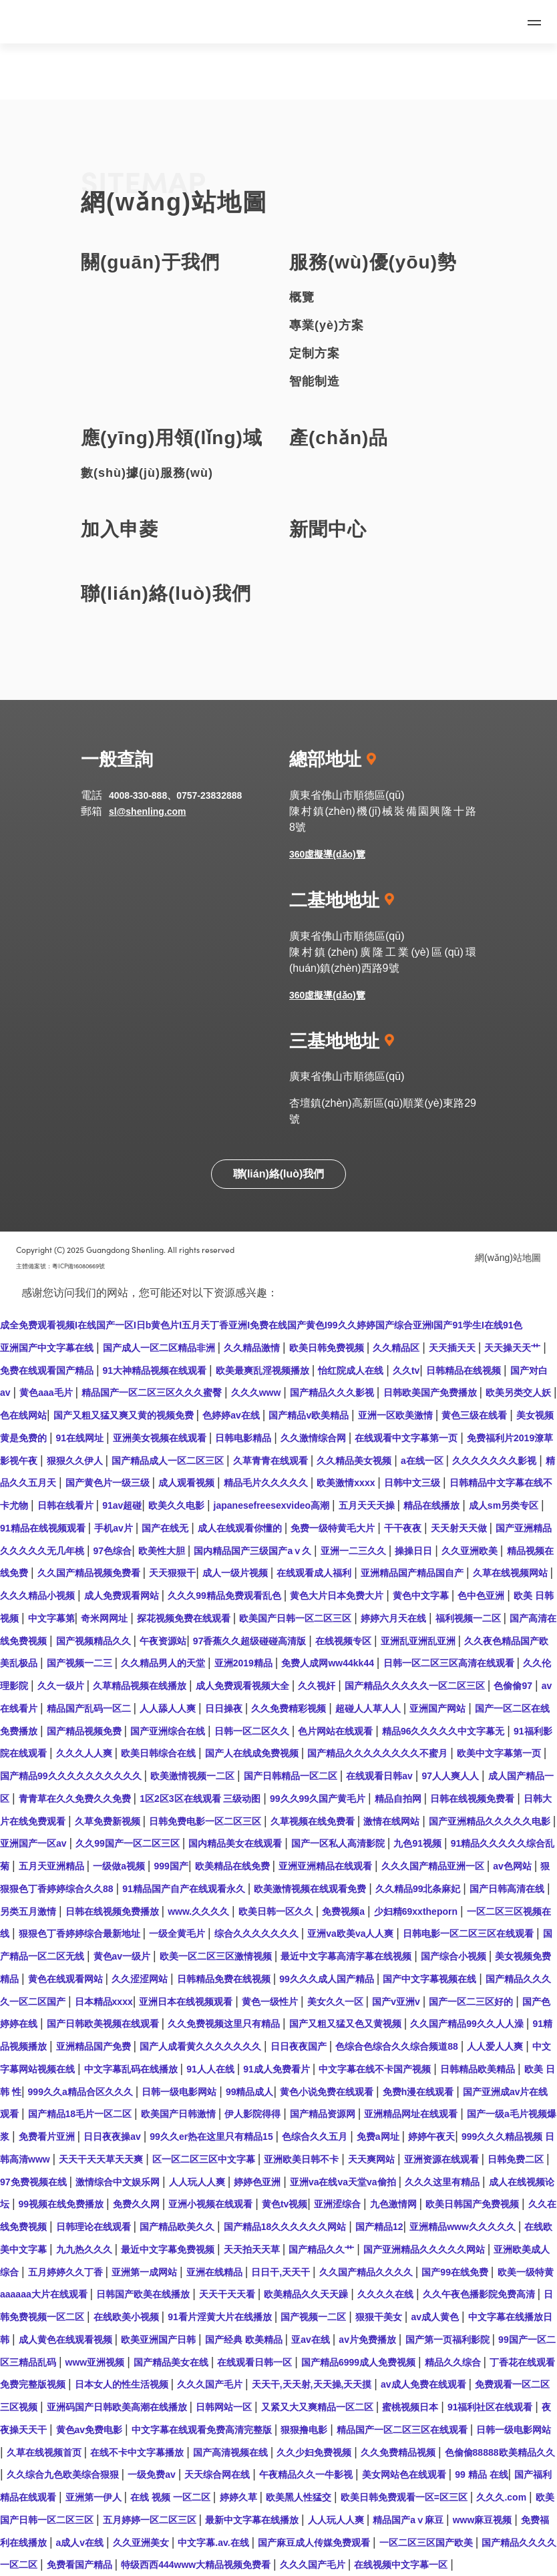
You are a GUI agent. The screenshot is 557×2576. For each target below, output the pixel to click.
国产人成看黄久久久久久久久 (202, 2046)
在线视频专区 (344, 1641)
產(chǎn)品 (338, 437)
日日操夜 (225, 1708)
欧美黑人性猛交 (300, 2497)
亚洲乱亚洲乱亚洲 (419, 1641)
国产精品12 (379, 2226)
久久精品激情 (253, 1347)
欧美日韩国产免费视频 (473, 2204)
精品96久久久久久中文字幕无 (444, 1731)
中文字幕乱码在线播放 (132, 2069)
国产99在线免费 (455, 2272)
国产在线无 (166, 1528)
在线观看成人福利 (315, 1573)
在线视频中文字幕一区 (402, 2564)
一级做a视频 (120, 1866)
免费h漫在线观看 (419, 2091)
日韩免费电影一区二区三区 (206, 1821)
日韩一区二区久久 (253, 1731)
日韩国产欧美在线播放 (144, 2294)
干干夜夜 (404, 1528)
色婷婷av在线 (232, 1415)
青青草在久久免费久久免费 (76, 1798)
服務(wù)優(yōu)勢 (373, 262)
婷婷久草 (240, 2497)
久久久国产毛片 (211, 2384)
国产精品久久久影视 (333, 1392)
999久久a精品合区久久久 (82, 2091)
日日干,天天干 (282, 2272)
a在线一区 (423, 1460)
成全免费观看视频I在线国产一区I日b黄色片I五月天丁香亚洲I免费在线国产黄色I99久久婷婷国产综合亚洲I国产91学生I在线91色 (261, 1325)
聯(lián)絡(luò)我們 (166, 593)
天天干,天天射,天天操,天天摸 (313, 2384)
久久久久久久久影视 (495, 1460)
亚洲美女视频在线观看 (161, 1438)
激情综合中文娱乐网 (118, 2182)
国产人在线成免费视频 (253, 1753)
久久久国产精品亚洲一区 (434, 1866)
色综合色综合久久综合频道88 (397, 2046)
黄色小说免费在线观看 (328, 2091)
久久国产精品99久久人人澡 (468, 2023)
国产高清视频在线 (231, 2452)
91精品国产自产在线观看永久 (184, 1888)
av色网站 (513, 1866)
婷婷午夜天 (431, 2136)
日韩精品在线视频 (465, 1370)
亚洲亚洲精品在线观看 (326, 1866)
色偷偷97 (514, 1685)
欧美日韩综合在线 (159, 1753)
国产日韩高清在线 (508, 1888)
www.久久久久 (200, 1911)
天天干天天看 (228, 2294)
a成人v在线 (81, 2542)
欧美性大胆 (163, 1550)
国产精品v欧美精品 (309, 1415)
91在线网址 (81, 1438)
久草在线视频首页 (45, 2452)
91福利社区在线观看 (491, 2407)
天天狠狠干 (172, 1573)
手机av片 (114, 1528)
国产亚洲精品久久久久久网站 (425, 2249)
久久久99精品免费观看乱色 (225, 1595)
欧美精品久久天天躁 (307, 2294)
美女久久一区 (336, 2001)
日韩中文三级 (413, 1482)
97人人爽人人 (451, 1776)
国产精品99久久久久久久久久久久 (72, 1776)
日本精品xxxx (104, 2001)
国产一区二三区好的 (472, 2001)
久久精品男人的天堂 (164, 1663)
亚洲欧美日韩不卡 (302, 2159)
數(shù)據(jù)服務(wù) (147, 473)
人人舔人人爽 (169, 1708)
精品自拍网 (399, 1798)
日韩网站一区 (225, 2407)
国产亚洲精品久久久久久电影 (491, 1821)
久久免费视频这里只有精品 (225, 2023)
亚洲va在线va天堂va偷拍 (344, 2182)
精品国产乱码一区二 (90, 1708)
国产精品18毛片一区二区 (81, 2113)
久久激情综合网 (315, 1438)
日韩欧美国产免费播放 (431, 1392)
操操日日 (415, 1550)
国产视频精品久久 (95, 1641)
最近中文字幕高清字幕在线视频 (347, 1956)
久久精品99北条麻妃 (419, 1888)
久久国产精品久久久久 (367, 2272)
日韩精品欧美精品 (479, 2069)
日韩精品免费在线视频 (225, 1979)
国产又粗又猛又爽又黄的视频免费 (124, 1415)
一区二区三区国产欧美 (427, 2542)
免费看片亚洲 (48, 2136)
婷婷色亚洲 (258, 2182)
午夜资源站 (163, 1641)
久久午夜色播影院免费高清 (480, 2294)
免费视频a (344, 1911)
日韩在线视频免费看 (473, 1798)
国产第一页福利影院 (448, 2339)
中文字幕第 (51, 1618)
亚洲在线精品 (215, 2272)
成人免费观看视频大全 (244, 1685)
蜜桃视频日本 (411, 2407)
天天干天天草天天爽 (102, 2159)
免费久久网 (137, 2204)
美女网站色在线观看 (405, 2474)
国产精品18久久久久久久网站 (286, 2226)
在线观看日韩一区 (256, 2362)
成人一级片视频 (236, 1573)
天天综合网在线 (218, 2474)
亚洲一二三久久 (355, 1550)
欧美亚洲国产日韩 (159, 2339)
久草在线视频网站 (511, 1573)
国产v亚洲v (397, 2001)
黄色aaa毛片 (47, 1392)
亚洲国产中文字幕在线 (48, 1347)
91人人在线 (211, 2069)
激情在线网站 (392, 1821)
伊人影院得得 (253, 2113)
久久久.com (502, 2497)
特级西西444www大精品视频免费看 (197, 2564)
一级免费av (153, 2474)
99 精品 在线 (481, 2474)
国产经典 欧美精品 (245, 2339)
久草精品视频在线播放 (141, 1685)
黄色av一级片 (123, 1956)
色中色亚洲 (482, 1595)
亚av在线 (311, 2339)
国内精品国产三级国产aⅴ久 (254, 1550)
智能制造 (314, 381)
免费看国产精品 (81, 2564)
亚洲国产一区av (34, 1843)
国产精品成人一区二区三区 (169, 1460)
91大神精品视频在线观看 (156, 1370)
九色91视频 (418, 1843)
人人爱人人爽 (496, 2046)
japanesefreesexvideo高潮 (273, 1505)
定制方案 (314, 353)
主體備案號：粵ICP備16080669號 (60, 1266)
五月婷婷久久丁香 (67, 2272)
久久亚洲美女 (142, 2542)
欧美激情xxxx (347, 1482)
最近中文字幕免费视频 (169, 2249)
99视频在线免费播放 (62, 2204)
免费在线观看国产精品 (48, 1370)
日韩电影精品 (244, 1438)
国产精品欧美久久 (178, 2226)
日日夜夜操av (113, 2136)
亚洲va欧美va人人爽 (351, 1933)
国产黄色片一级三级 (108, 1482)
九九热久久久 (85, 2249)
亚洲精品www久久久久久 (463, 2226)
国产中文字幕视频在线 (431, 1979)
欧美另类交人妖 (520, 1392)
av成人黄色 (436, 2317)
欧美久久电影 (177, 1505)
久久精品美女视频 (355, 1460)
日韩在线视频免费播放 (113, 1911)
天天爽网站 (372, 2159)
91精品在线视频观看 (43, 1528)
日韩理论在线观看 (95, 2226)
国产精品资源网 (324, 2113)
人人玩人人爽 (198, 2182)
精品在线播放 (432, 1505)
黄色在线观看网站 (67, 1979)
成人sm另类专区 (505, 1505)
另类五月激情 (29, 1911)
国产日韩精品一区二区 (292, 1776)
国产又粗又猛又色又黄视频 (346, 2023)
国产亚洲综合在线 (169, 1731)
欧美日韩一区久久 (277, 1911)
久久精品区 (397, 1347)
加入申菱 (119, 529)
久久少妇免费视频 (315, 2452)
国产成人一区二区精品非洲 (160, 1347)
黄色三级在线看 (475, 1415)
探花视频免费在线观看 (185, 1618)
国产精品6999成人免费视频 (359, 2362)
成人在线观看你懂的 (241, 1528)
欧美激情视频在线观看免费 (311, 1888)
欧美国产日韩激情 (179, 2113)
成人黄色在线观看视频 (67, 2339)
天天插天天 (453, 1347)
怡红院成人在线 (352, 1370)
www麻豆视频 (484, 2520)
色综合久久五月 (316, 2136)
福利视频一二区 (469, 1618)
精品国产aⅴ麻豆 (409, 2520)
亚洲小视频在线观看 (211, 2204)
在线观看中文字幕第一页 (407, 1438)
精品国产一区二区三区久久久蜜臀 (152, 1392)
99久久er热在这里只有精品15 (212, 2136)
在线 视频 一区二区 (171, 2497)
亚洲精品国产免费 (95, 2046)
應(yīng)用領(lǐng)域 (171, 437)
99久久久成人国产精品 (327, 1979)
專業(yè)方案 (326, 325)
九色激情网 (394, 2204)
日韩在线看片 (66, 1505)
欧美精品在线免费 (233, 1866)
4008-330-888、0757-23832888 (175, 795)
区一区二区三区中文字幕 (205, 2159)
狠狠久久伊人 (76, 1460)
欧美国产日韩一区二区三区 (296, 1618)
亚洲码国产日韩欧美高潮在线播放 (118, 2407)
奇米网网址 (105, 1618)
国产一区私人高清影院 (339, 1843)
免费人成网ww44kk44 (328, 1663)
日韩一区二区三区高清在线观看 (450, 1663)
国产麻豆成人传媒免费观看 (315, 2542)
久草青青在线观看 (272, 1460)
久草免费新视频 (109, 1821)
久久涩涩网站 (141, 1979)
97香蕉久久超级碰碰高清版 (251, 1641)
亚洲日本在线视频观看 (187, 2001)
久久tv (406, 1370)
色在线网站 (23, 1415)
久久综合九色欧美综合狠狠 (64, 2474)
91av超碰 (122, 1505)
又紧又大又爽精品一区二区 (318, 2407)
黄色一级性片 (271, 2001)
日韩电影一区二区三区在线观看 (469, 1933)
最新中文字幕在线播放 (253, 2520)
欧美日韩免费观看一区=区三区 (405, 2497)
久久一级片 (62, 1685)
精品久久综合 (454, 2362)
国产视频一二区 (315, 2317)
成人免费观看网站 (123, 1595)
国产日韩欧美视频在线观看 (104, 2023)
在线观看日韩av (380, 1776)
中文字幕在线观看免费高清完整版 (203, 2429)
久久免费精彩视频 (290, 1708)
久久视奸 (318, 1685)
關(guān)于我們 (150, 262)
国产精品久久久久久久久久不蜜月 (378, 1753)
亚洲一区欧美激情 (396, 1415)
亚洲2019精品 (244, 1663)
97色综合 (113, 1550)
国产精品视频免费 (85, 1731)
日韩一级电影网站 (180, 2091)
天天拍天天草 (253, 2249)
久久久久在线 (386, 2294)
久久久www (257, 1392)
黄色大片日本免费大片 (338, 1595)
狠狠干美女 (380, 2317)
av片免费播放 (368, 2339)
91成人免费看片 (277, 2069)
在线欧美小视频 (128, 2317)
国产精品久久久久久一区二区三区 (416, 1685)
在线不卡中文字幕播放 (138, 2452)
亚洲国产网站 (438, 1708)
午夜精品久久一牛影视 (307, 2474)
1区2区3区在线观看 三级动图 (201, 1798)
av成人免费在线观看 (424, 2384)
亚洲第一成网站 (146, 2272)
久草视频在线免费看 (313, 1821)
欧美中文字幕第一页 (500, 1753)
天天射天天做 (460, 1528)
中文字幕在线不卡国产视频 (376, 2069)
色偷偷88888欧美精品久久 (500, 2452)
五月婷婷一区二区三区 (151, 2520)
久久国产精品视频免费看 (90, 1573)
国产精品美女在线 (172, 2362)
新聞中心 (328, 529)
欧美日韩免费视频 (328, 1347)
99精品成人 (250, 2091)
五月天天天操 (368, 1505)
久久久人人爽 (85, 1753)
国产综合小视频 (455, 1956)
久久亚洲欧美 (470, 1550)
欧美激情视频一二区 (193, 1776)
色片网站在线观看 (336, 1731)
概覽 (302, 297)
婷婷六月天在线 (395, 1618)
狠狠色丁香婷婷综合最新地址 (81, 1933)
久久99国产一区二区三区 (128, 1843)
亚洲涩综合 (338, 2204)
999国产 (171, 1866)
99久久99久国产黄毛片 (319, 1798)
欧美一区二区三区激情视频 (217, 1956)
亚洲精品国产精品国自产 (413, 1573)
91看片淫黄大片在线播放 (221, 2317)
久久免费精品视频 (399, 2452)
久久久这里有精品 (443, 2182)
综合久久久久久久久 (257, 1933)
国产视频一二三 (81, 1663)
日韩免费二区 (517, 2159)
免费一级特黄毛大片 (334, 1528)
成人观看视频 (187, 1482)
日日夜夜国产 (299, 2046)
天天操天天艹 (513, 1347)
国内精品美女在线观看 (236, 1843)
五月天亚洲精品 (53, 1866)
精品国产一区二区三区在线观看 (403, 2429)
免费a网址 (379, 2136)
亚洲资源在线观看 (443, 2159)
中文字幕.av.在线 (214, 2542)
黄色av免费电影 (90, 2429)
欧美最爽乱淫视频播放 (264, 1370)
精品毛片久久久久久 (267, 1482)
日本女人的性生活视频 (123, 2384)
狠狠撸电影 (305, 2429)
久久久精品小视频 (38, 1595)
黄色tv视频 (284, 2204)
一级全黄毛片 (178, 1933)
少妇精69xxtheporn (417, 1911)
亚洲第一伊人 (94, 2497)
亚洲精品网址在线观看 (412, 2113)
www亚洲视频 (96, 2362)
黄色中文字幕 (422, 1595)
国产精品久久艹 (323, 2249)
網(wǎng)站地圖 (508, 1257)
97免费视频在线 (34, 2182)
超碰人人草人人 (369, 1708)
